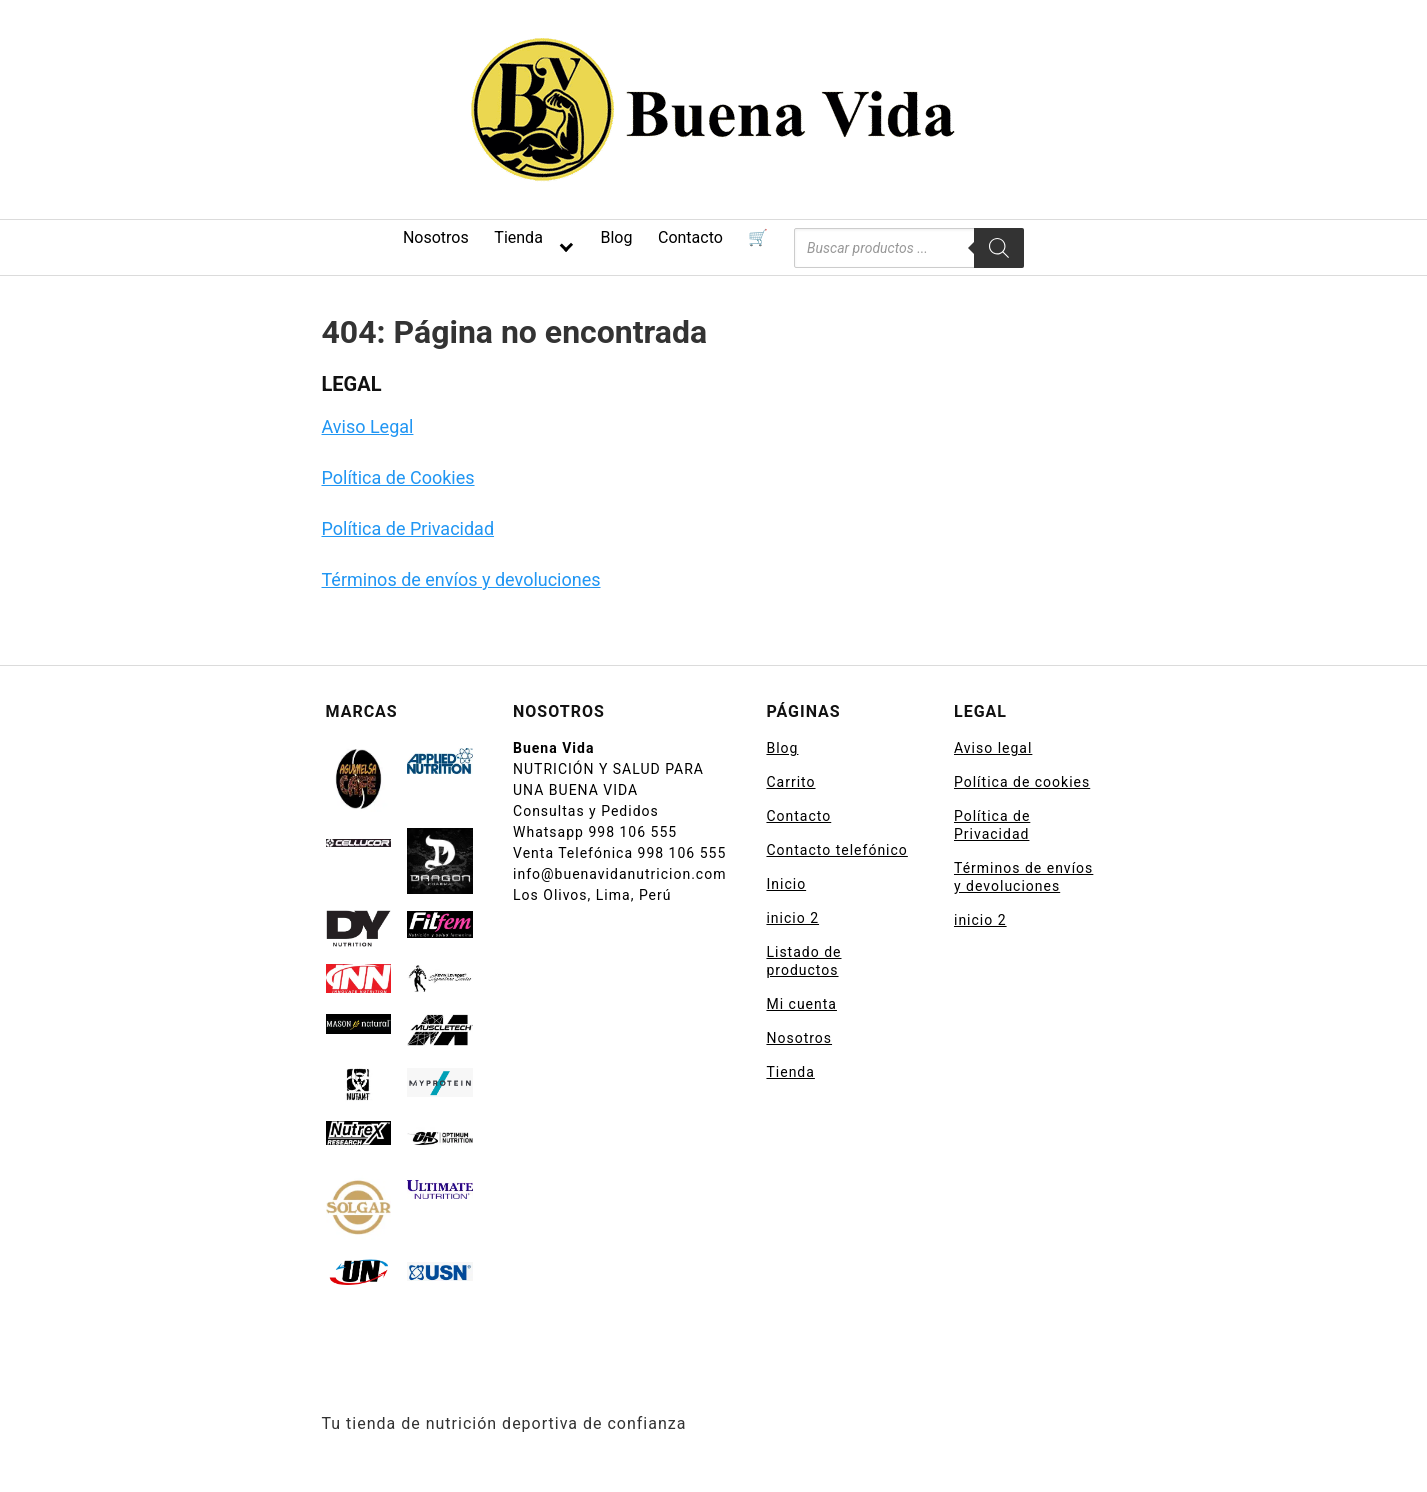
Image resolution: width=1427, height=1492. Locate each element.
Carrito (790, 782)
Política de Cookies (398, 477)
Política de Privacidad (408, 528)
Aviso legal (993, 748)
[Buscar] (999, 248)
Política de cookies (1022, 782)
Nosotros (436, 237)
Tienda (518, 237)
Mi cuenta (801, 1004)
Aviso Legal (368, 426)
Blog (616, 237)
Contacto (690, 237)
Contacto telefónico (836, 850)
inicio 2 (792, 918)
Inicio (786, 884)
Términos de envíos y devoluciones (461, 579)
